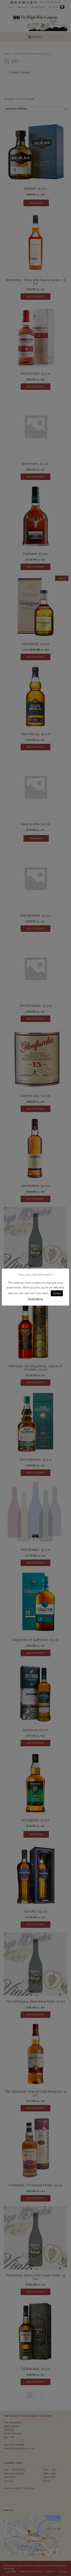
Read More (35, 1299)
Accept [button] (57, 1293)
